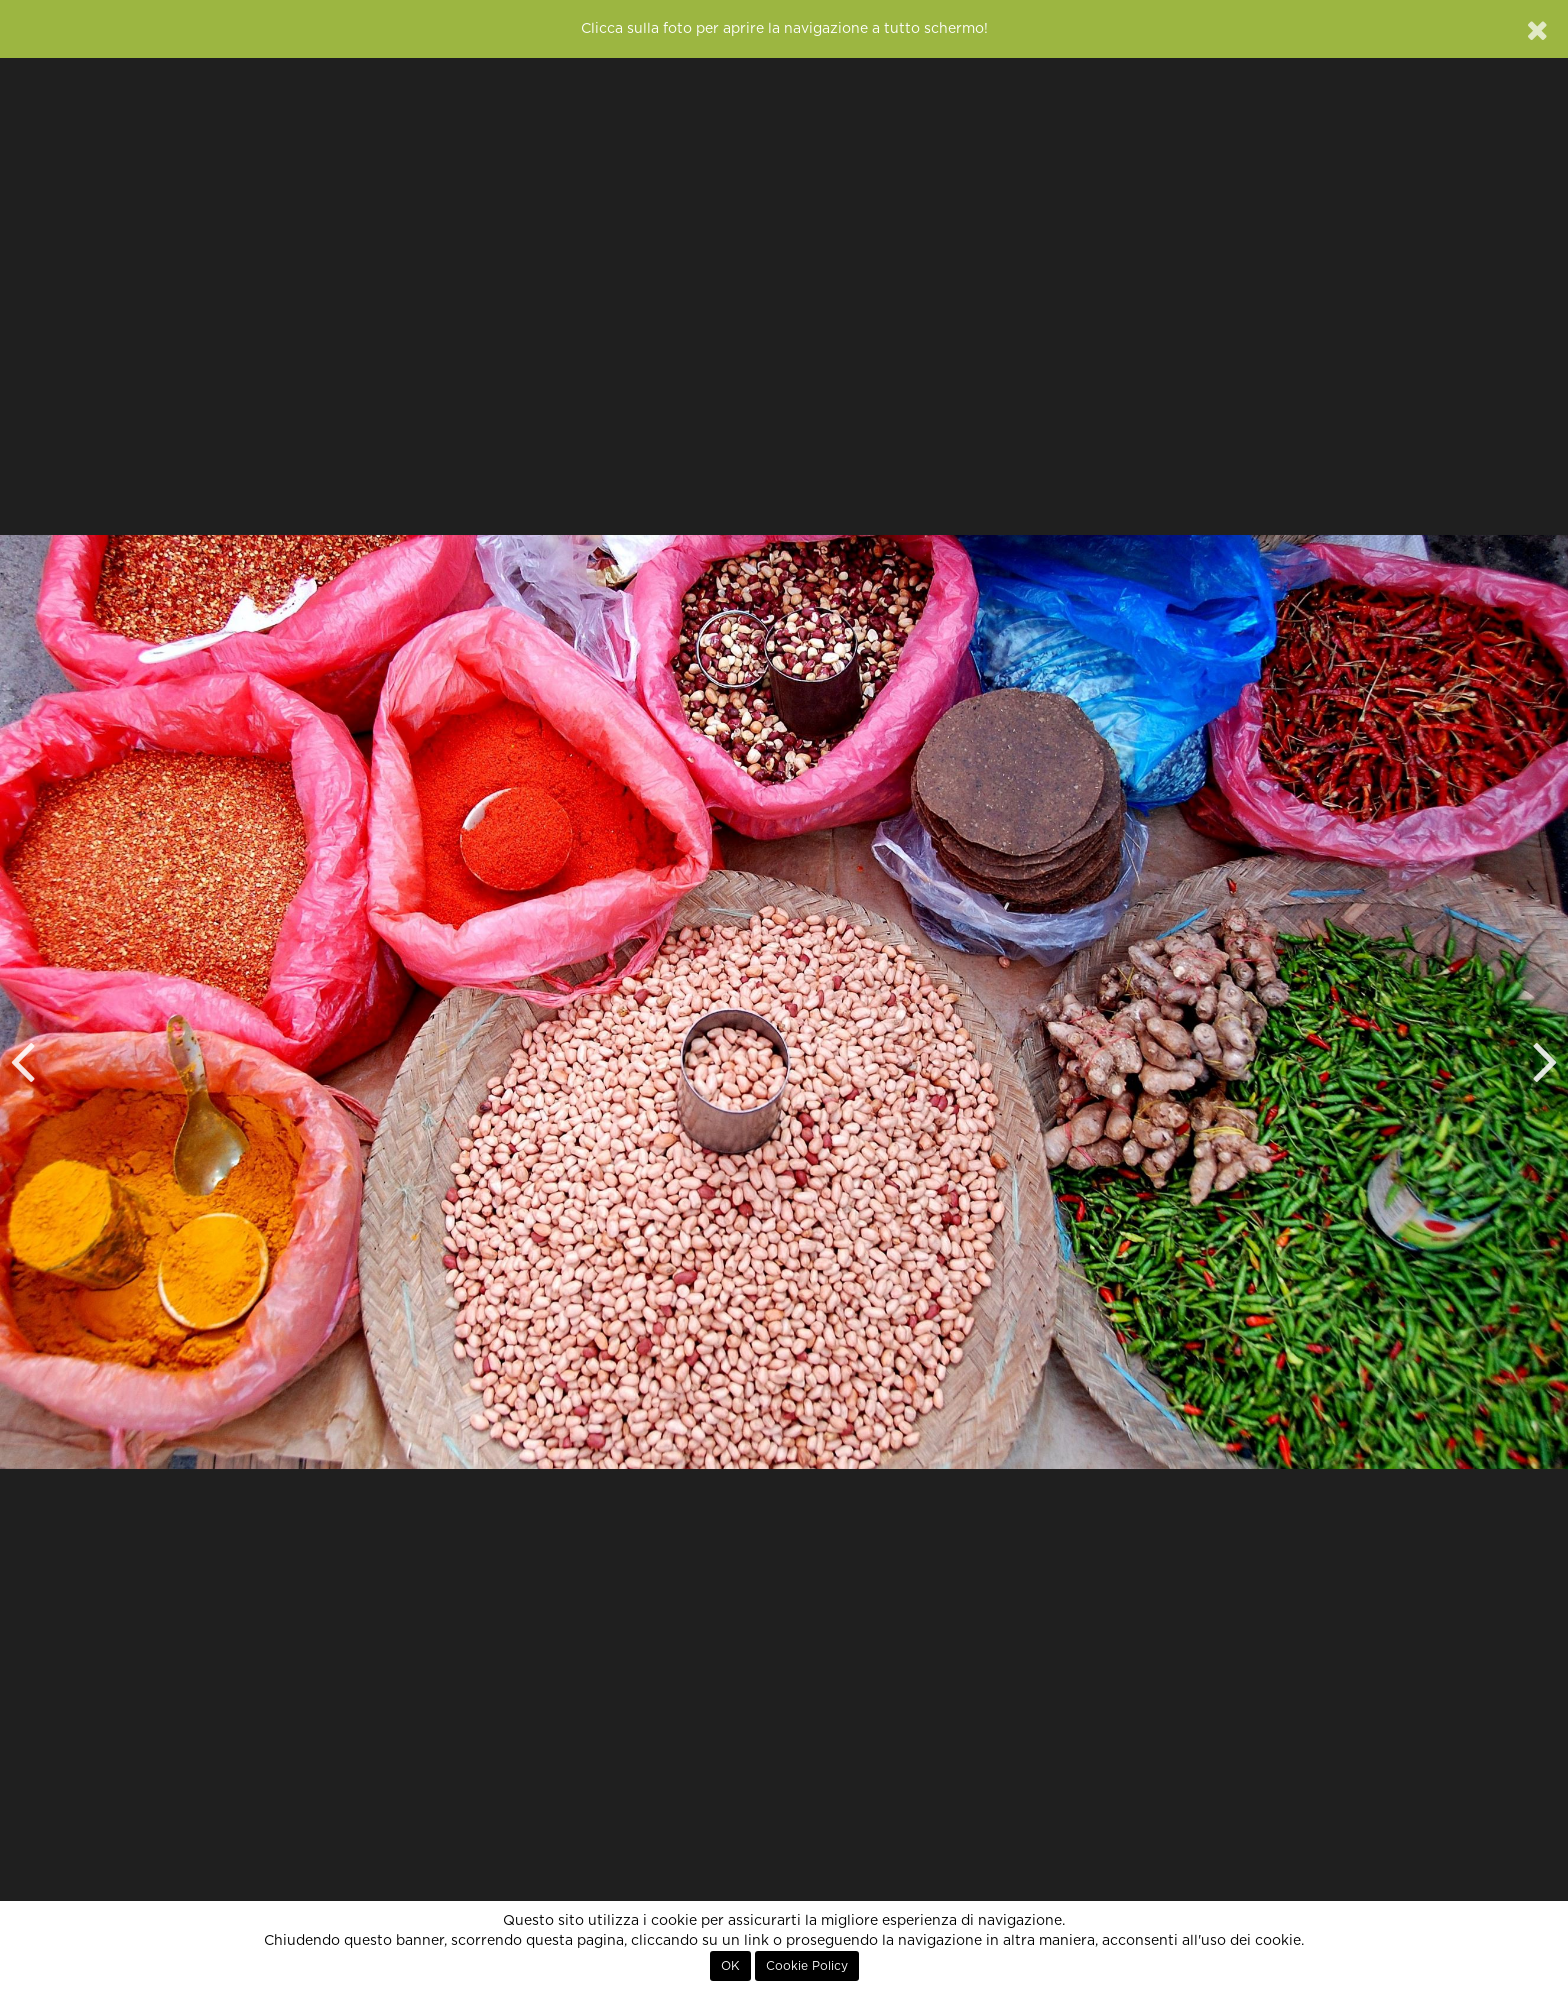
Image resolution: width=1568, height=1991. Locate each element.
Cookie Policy (807, 1966)
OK (730, 1966)
